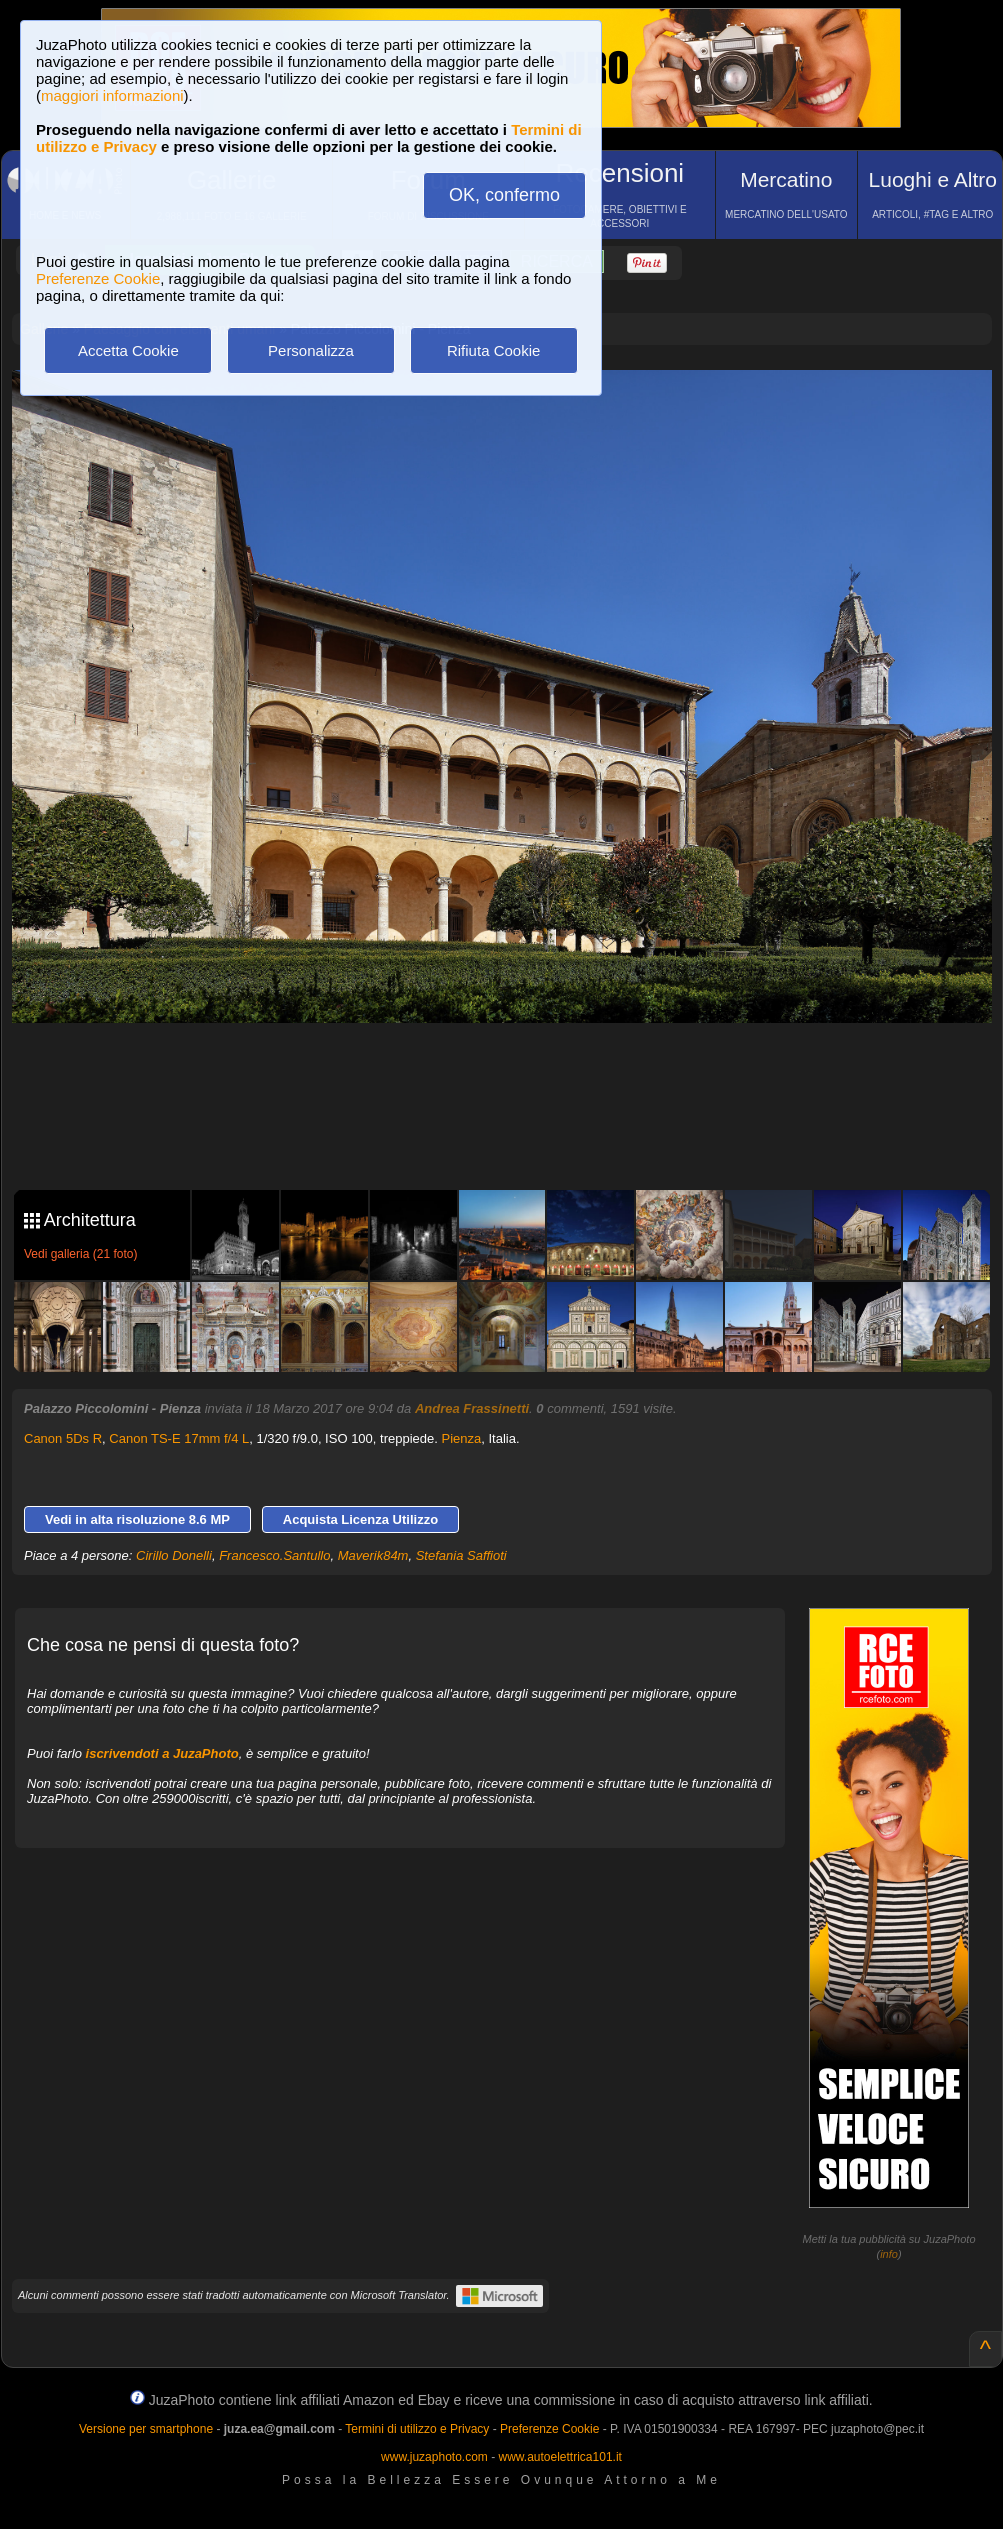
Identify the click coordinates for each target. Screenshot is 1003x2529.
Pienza (461, 1438)
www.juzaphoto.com (434, 2457)
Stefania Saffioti (461, 1555)
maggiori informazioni (112, 95)
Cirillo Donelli (174, 1555)
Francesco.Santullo (274, 1555)
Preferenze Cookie (98, 278)
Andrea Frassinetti (472, 1408)
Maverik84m (373, 1555)
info (889, 2254)
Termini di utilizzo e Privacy (417, 2429)
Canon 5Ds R (63, 1438)
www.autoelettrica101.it (559, 2457)
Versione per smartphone (146, 2429)
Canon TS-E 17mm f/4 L (179, 1438)
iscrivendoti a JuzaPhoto (162, 1753)
